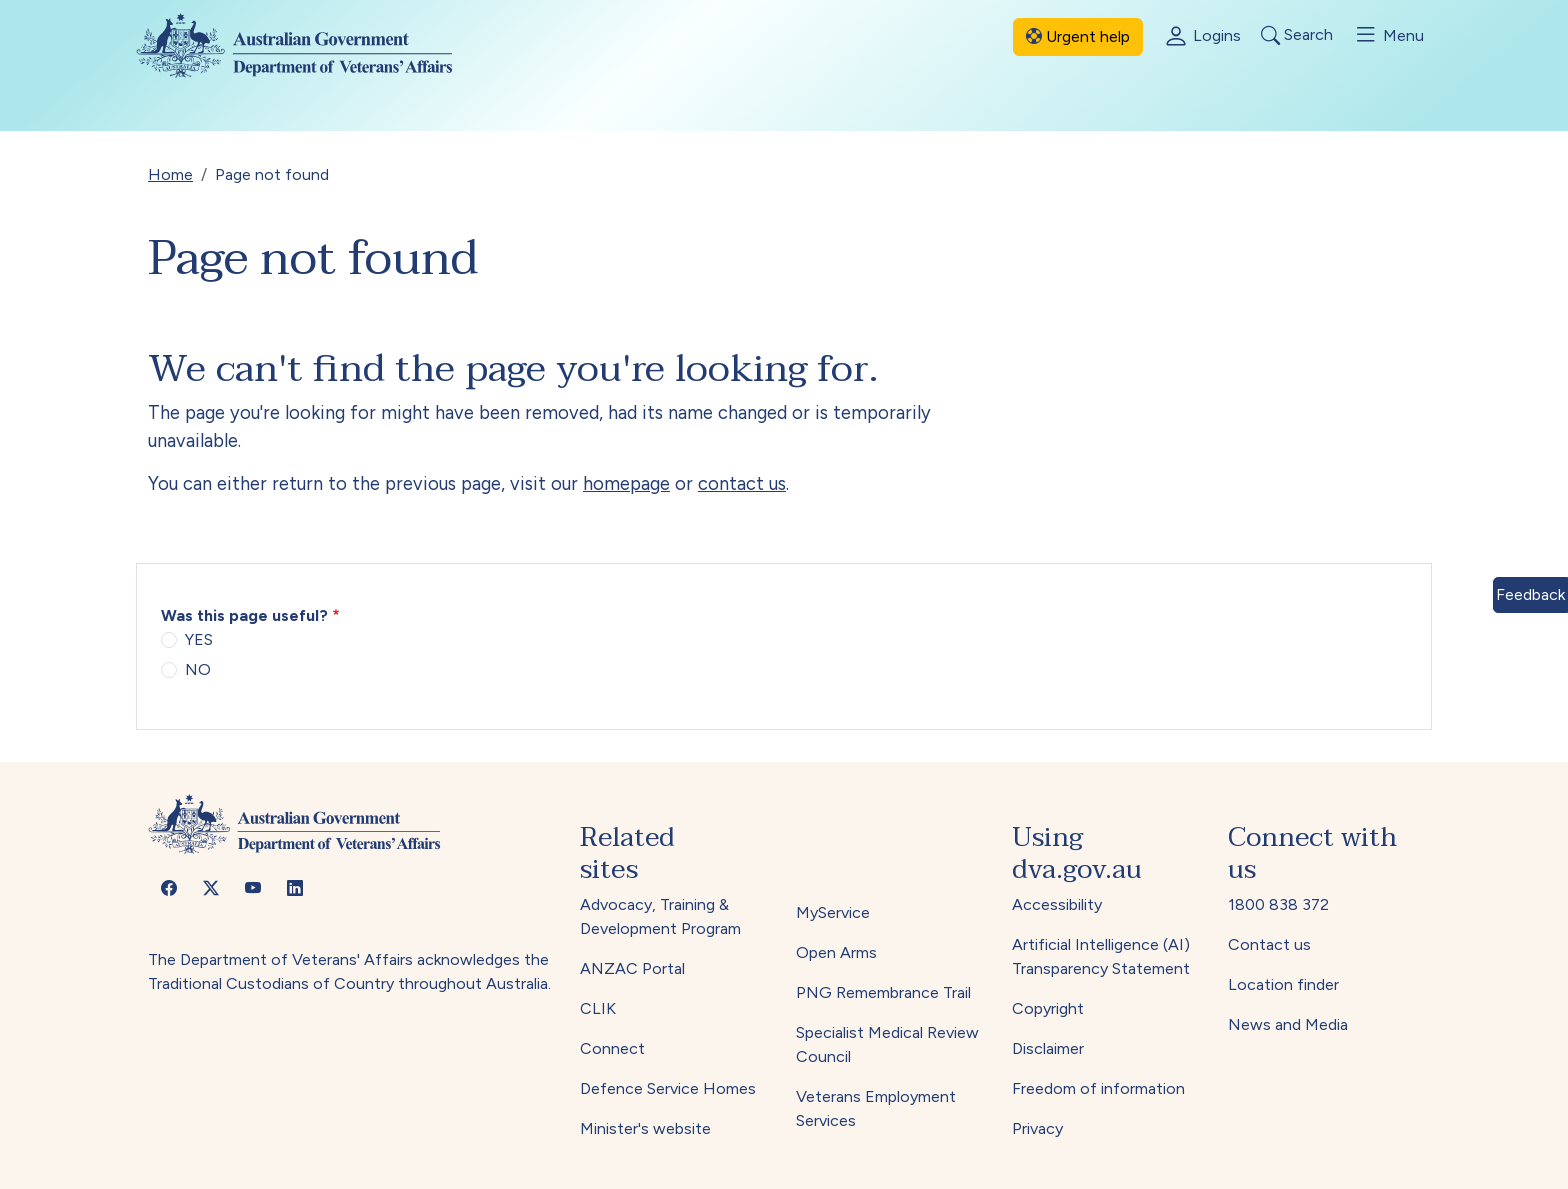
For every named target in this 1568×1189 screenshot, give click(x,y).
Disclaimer (1048, 1048)
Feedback (1530, 594)
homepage (626, 484)
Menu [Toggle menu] (1388, 35)
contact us (742, 484)
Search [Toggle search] (1297, 35)
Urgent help (1078, 36)
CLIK (598, 1008)
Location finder (1283, 984)
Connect (612, 1048)
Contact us (1269, 944)
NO (198, 669)
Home (170, 174)
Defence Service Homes (668, 1088)
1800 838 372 (1278, 904)
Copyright (1048, 1008)
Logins (1202, 37)
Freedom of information (1098, 1088)
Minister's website (645, 1128)
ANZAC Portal (632, 968)
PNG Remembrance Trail (883, 992)
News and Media (1288, 1024)
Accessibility (1057, 904)
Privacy (1037, 1128)
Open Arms (836, 952)
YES (199, 639)
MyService (833, 912)
